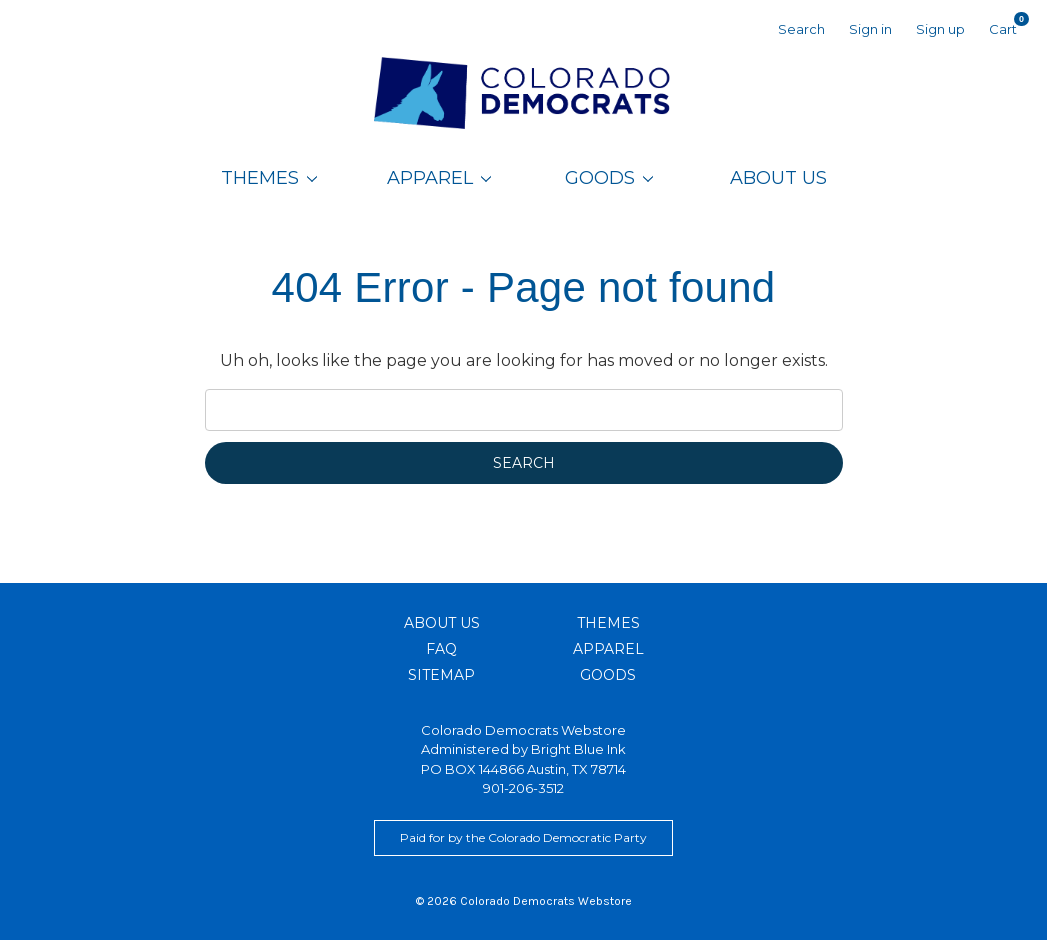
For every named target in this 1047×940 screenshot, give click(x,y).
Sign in (870, 29)
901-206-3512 (523, 788)
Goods (609, 178)
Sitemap (441, 675)
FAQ (441, 649)
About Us (778, 178)
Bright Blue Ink (578, 749)
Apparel (439, 178)
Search (801, 29)
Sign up (940, 29)
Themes (269, 178)
